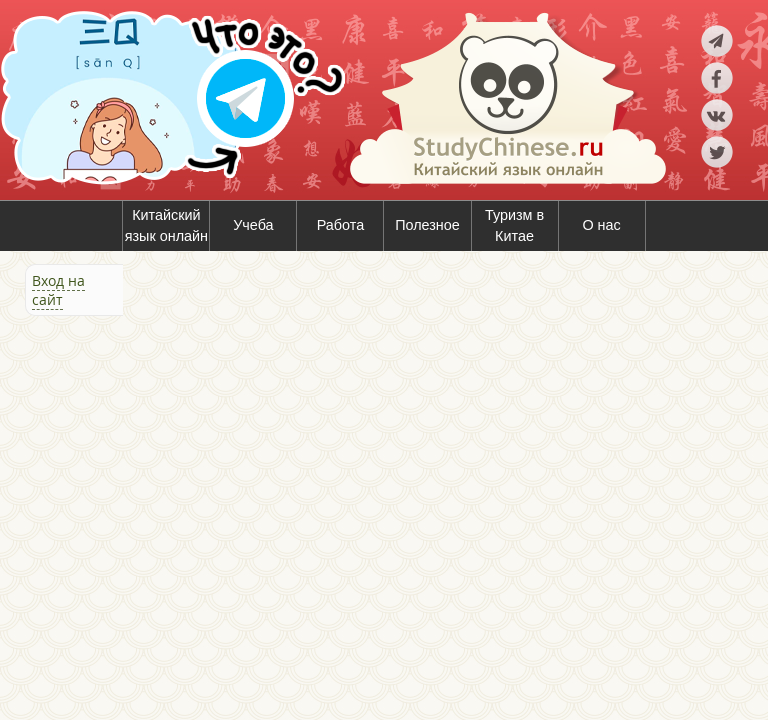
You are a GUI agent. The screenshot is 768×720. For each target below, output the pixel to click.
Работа (341, 225)
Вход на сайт (58, 290)
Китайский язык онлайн (166, 226)
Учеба (253, 225)
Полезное (427, 225)
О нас (601, 225)
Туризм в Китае (514, 226)
